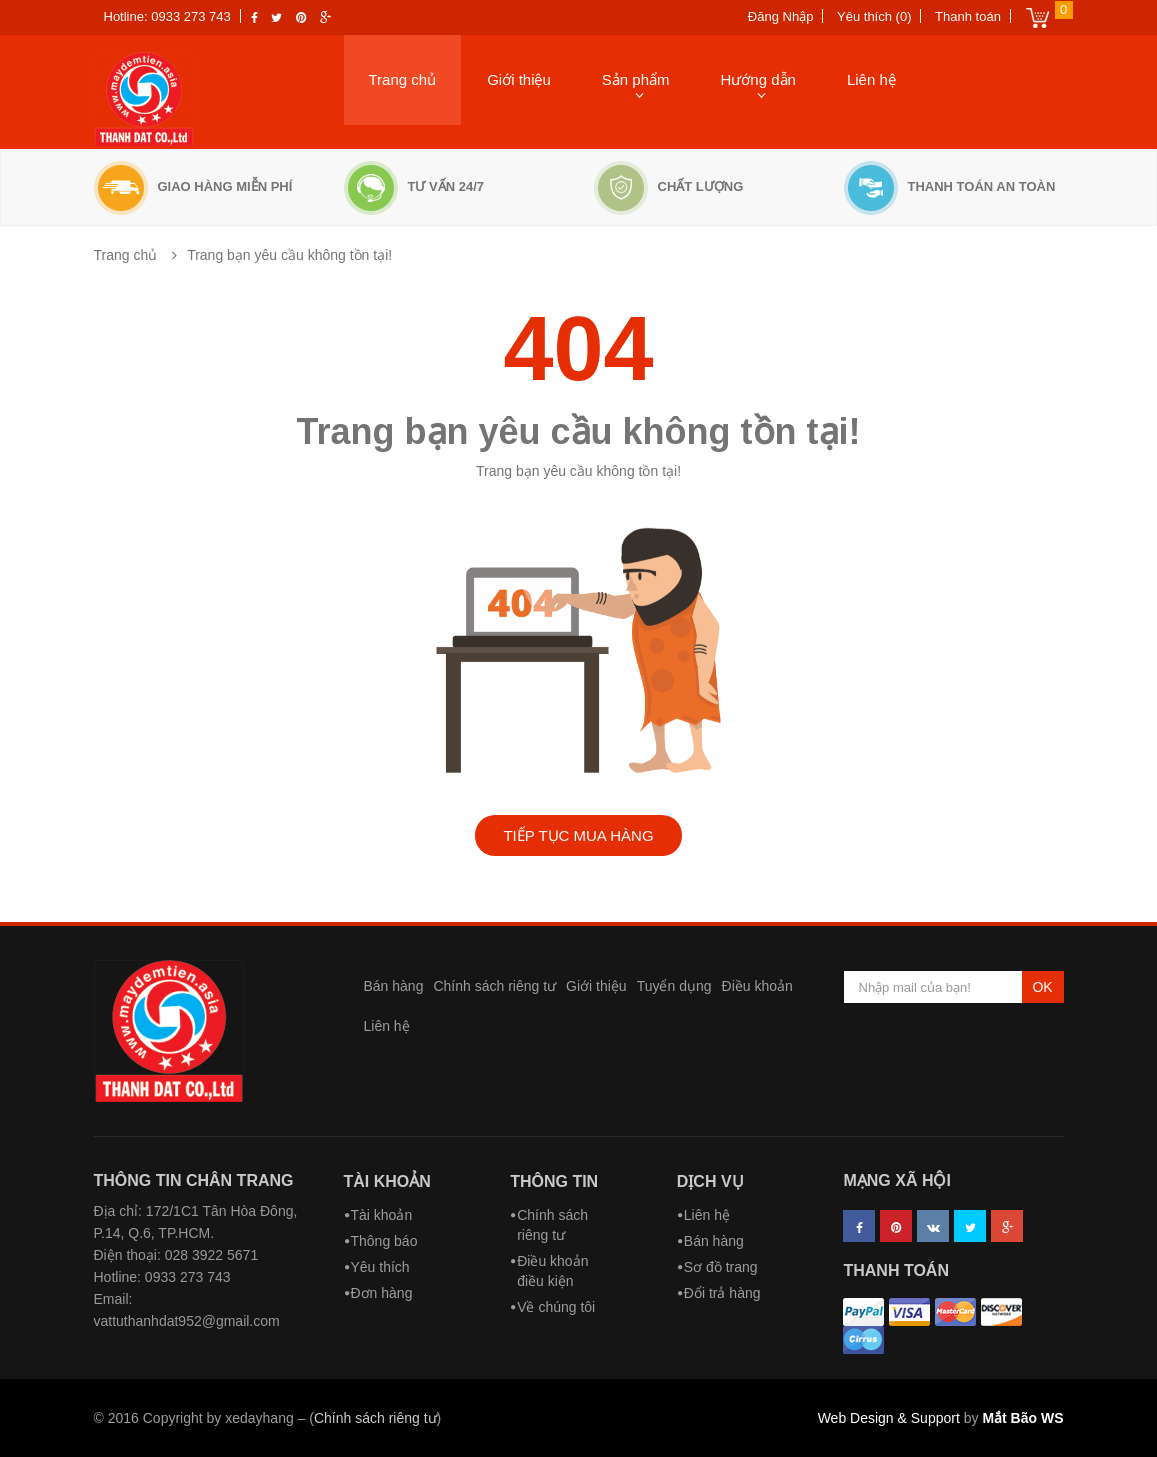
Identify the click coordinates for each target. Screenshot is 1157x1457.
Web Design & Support (889, 1418)
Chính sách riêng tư (494, 986)
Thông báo (384, 1241)
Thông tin (554, 1181)
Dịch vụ (710, 1181)
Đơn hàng (382, 1293)
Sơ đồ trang (721, 1267)
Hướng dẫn (758, 79)
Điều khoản (757, 986)
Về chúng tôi (556, 1307)
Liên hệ (871, 79)
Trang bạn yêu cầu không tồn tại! (289, 255)
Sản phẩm (636, 79)
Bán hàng (394, 986)
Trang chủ (403, 79)
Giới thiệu (519, 79)
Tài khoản (387, 1181)
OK (1042, 987)
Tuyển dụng (674, 986)
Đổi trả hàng (722, 1293)
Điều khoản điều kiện (552, 1271)
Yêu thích (380, 1267)
